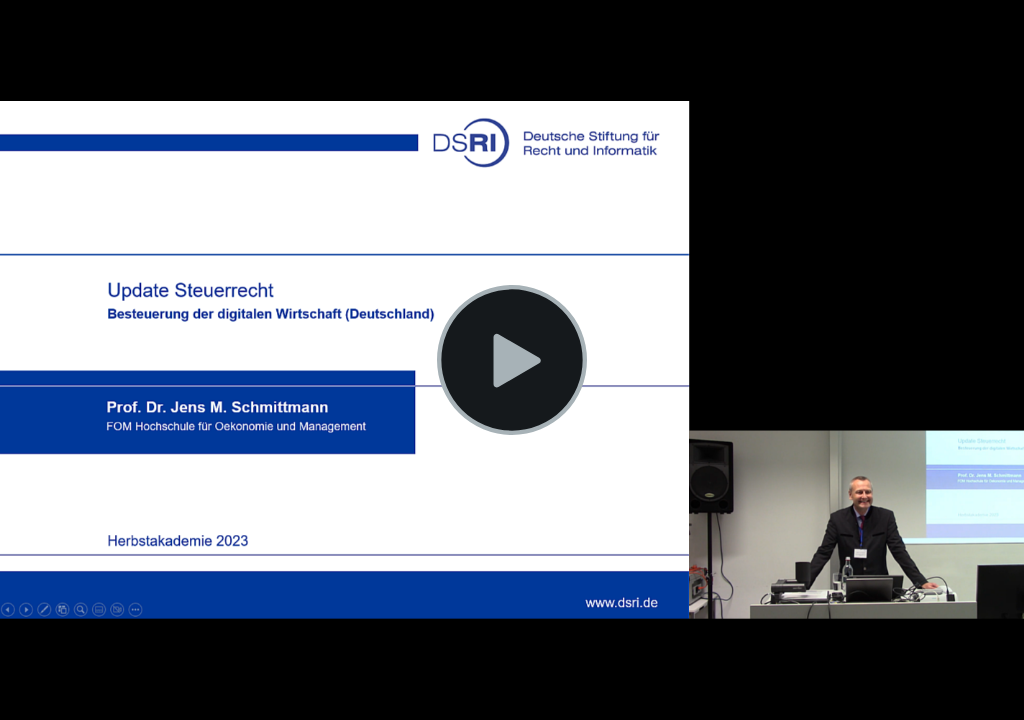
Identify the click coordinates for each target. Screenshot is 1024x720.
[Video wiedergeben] (512, 360)
